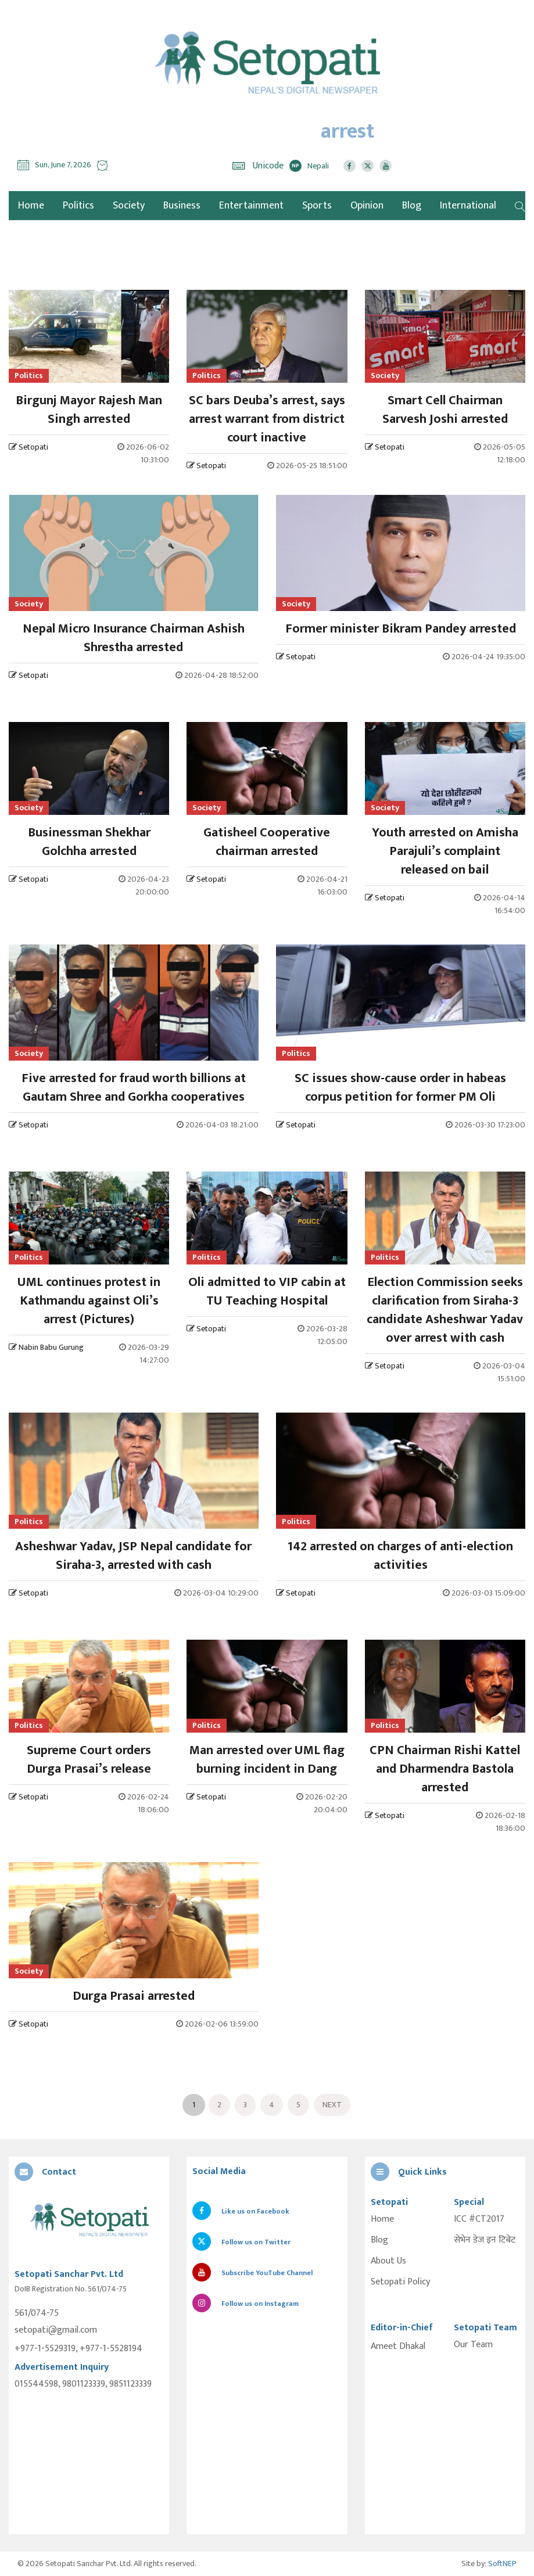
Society (129, 205)
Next (332, 2104)
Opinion (367, 205)
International (468, 205)
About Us (388, 2261)
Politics (78, 205)
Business (181, 205)
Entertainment (251, 205)
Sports (317, 205)
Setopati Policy (400, 2282)
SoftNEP (502, 2563)
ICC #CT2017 (479, 2219)
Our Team (473, 2344)
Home (382, 2219)
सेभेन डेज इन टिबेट (484, 2240)
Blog (411, 205)
